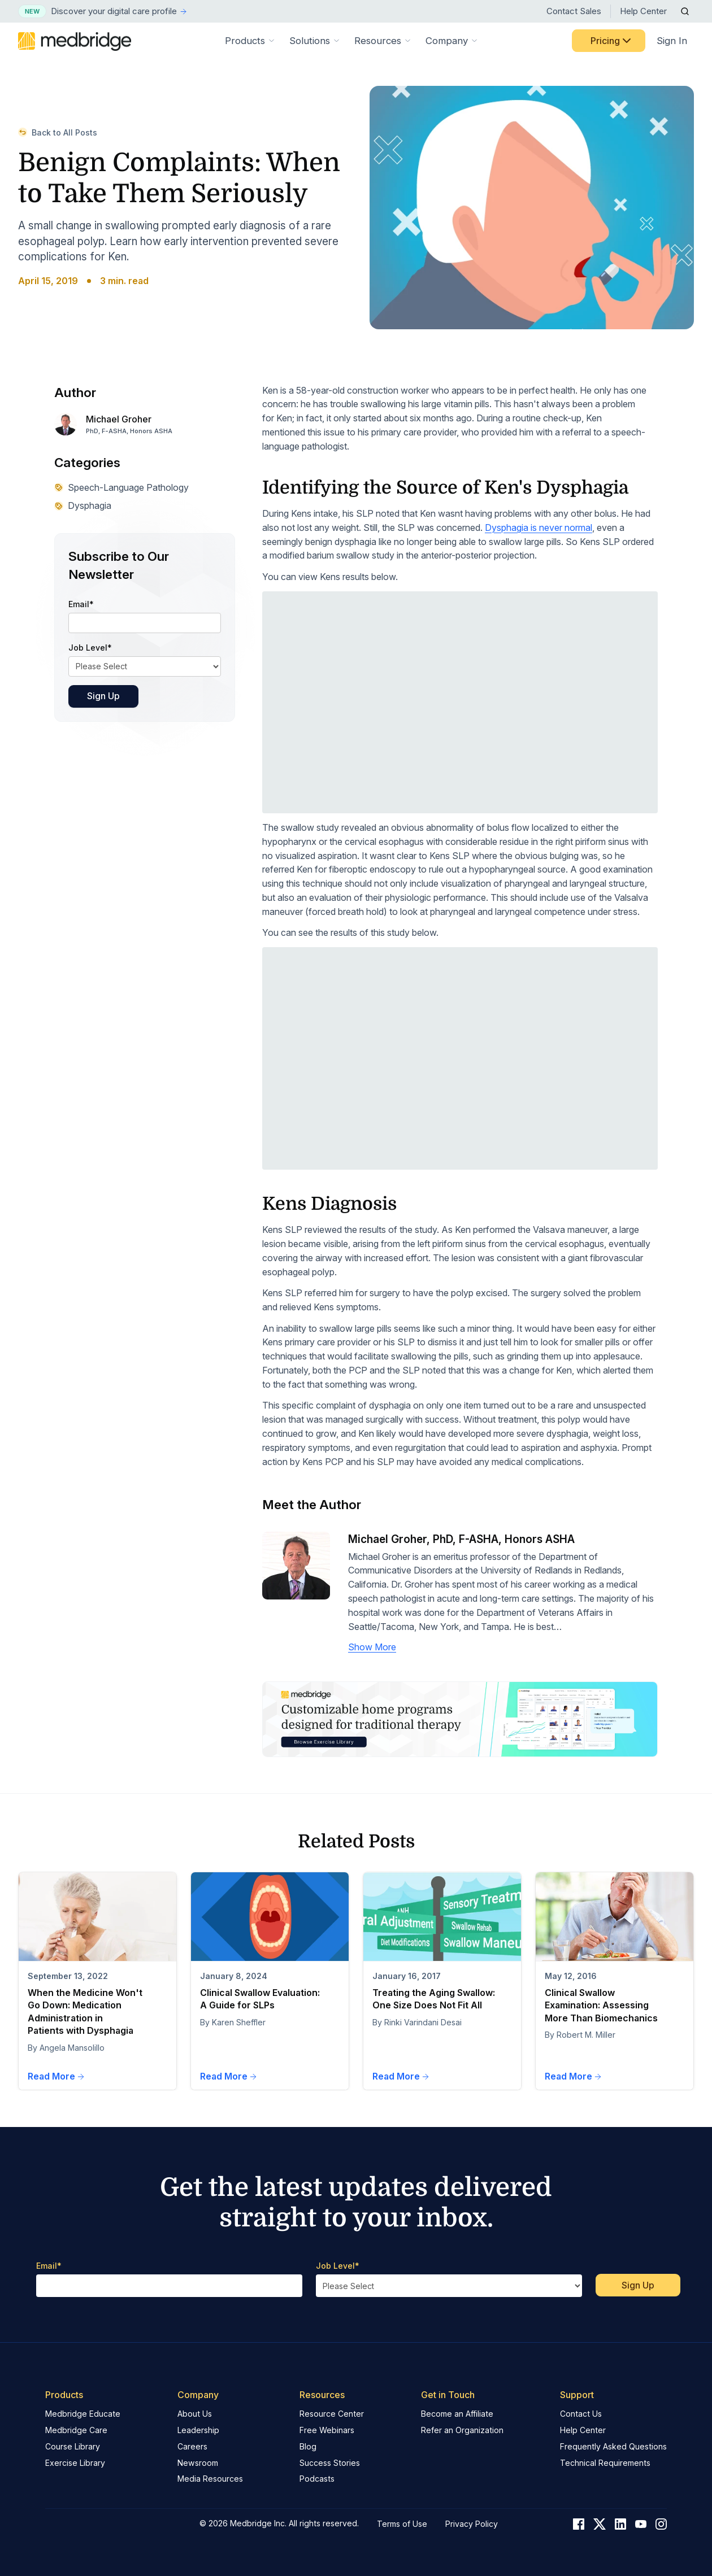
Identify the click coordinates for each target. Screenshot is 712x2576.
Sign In (672, 40)
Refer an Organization (462, 2430)
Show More (372, 1647)
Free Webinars (326, 2430)
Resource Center (331, 2413)
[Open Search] (685, 11)
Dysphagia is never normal (538, 527)
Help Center (643, 11)
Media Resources (210, 2478)
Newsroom (197, 2463)
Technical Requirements (605, 2463)
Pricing (612, 40)
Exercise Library (75, 2463)
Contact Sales (573, 11)
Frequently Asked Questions (613, 2446)
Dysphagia (82, 505)
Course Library (72, 2446)
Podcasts (317, 2478)
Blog (307, 2446)
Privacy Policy (471, 2524)
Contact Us (581, 2413)
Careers (192, 2446)
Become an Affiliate (457, 2413)
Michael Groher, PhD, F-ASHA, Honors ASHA (461, 1539)
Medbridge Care (76, 2430)
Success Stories (329, 2463)
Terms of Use (402, 2524)
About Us (194, 2413)
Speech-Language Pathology (121, 487)
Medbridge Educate (82, 2413)
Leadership (198, 2430)
